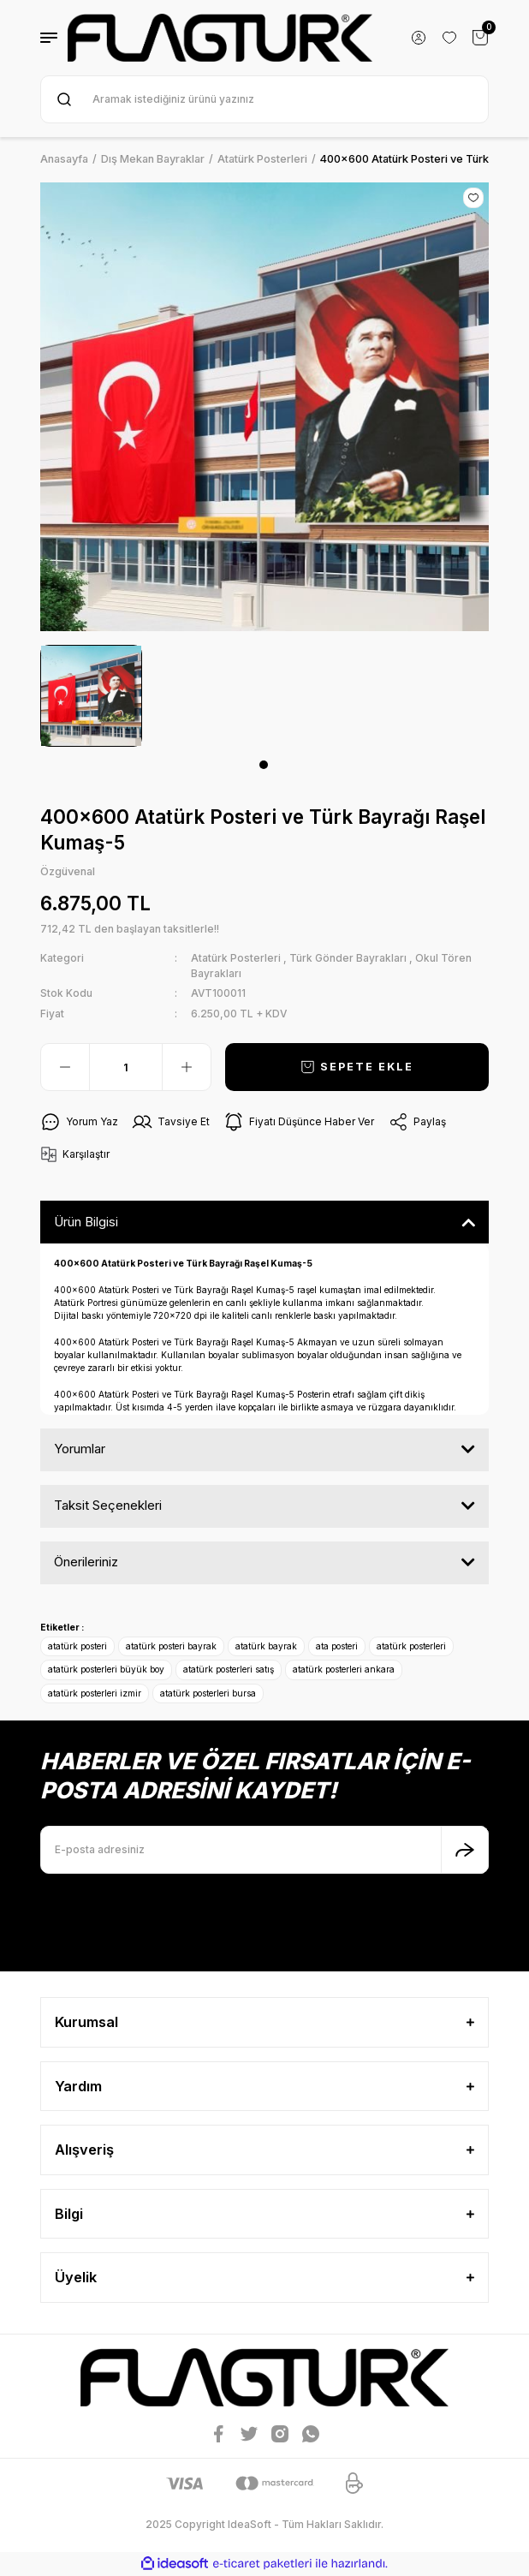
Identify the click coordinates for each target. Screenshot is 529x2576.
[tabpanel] (91, 696)
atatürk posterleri (411, 1646)
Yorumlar (79, 1448)
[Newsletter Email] (264, 1850)
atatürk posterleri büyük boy (106, 1669)
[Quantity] (126, 1067)
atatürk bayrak (266, 1646)
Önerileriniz (86, 1561)
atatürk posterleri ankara (344, 1669)
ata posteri (337, 1646)
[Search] (264, 99)
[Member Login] (418, 38)
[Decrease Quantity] (65, 1067)
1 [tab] (263, 764)
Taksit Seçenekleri (108, 1505)
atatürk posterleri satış (228, 1669)
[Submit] (465, 1850)
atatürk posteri (77, 1646)
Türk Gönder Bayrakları (348, 957)
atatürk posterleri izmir (94, 1693)
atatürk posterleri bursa (208, 1693)
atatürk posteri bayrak (171, 1646)
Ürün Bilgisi (86, 1221)
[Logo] (220, 38)
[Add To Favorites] (473, 198)
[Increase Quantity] (187, 1067)
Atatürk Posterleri (236, 957)
